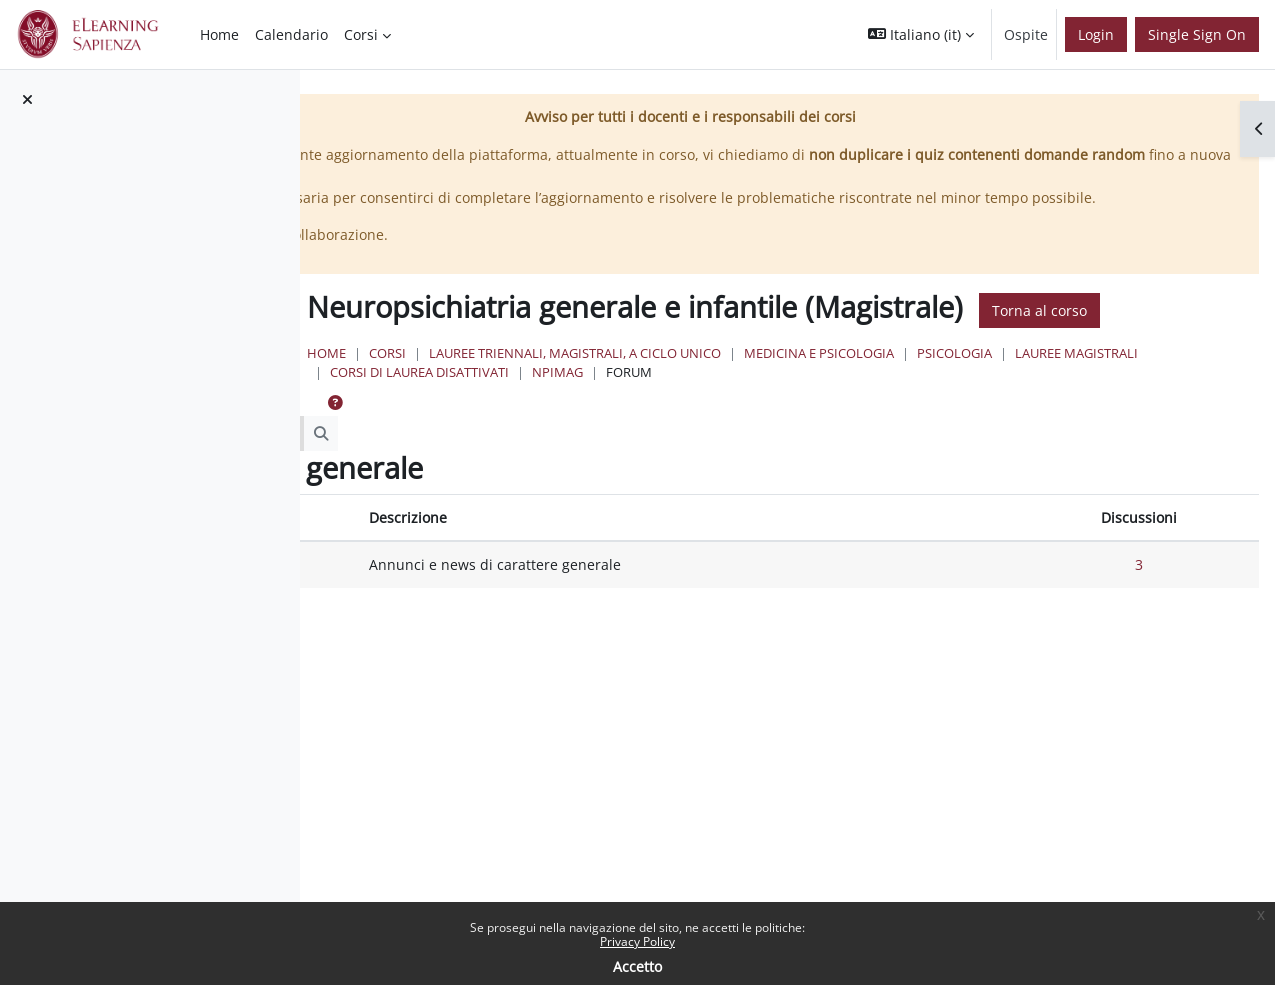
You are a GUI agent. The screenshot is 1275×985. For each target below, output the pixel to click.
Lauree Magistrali (635, 428)
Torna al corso (619, 366)
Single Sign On (1197, 34)
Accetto (637, 966)
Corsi (631, 409)
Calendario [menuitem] (291, 34)
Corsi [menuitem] (361, 34)
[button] (921, 34)
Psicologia (1198, 409)
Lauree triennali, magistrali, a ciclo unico (819, 409)
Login (1096, 34)
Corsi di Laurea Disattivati (809, 428)
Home (570, 409)
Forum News (445, 620)
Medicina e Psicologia (1063, 409)
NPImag (947, 428)
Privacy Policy (637, 941)
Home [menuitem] (219, 34)
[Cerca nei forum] (494, 490)
